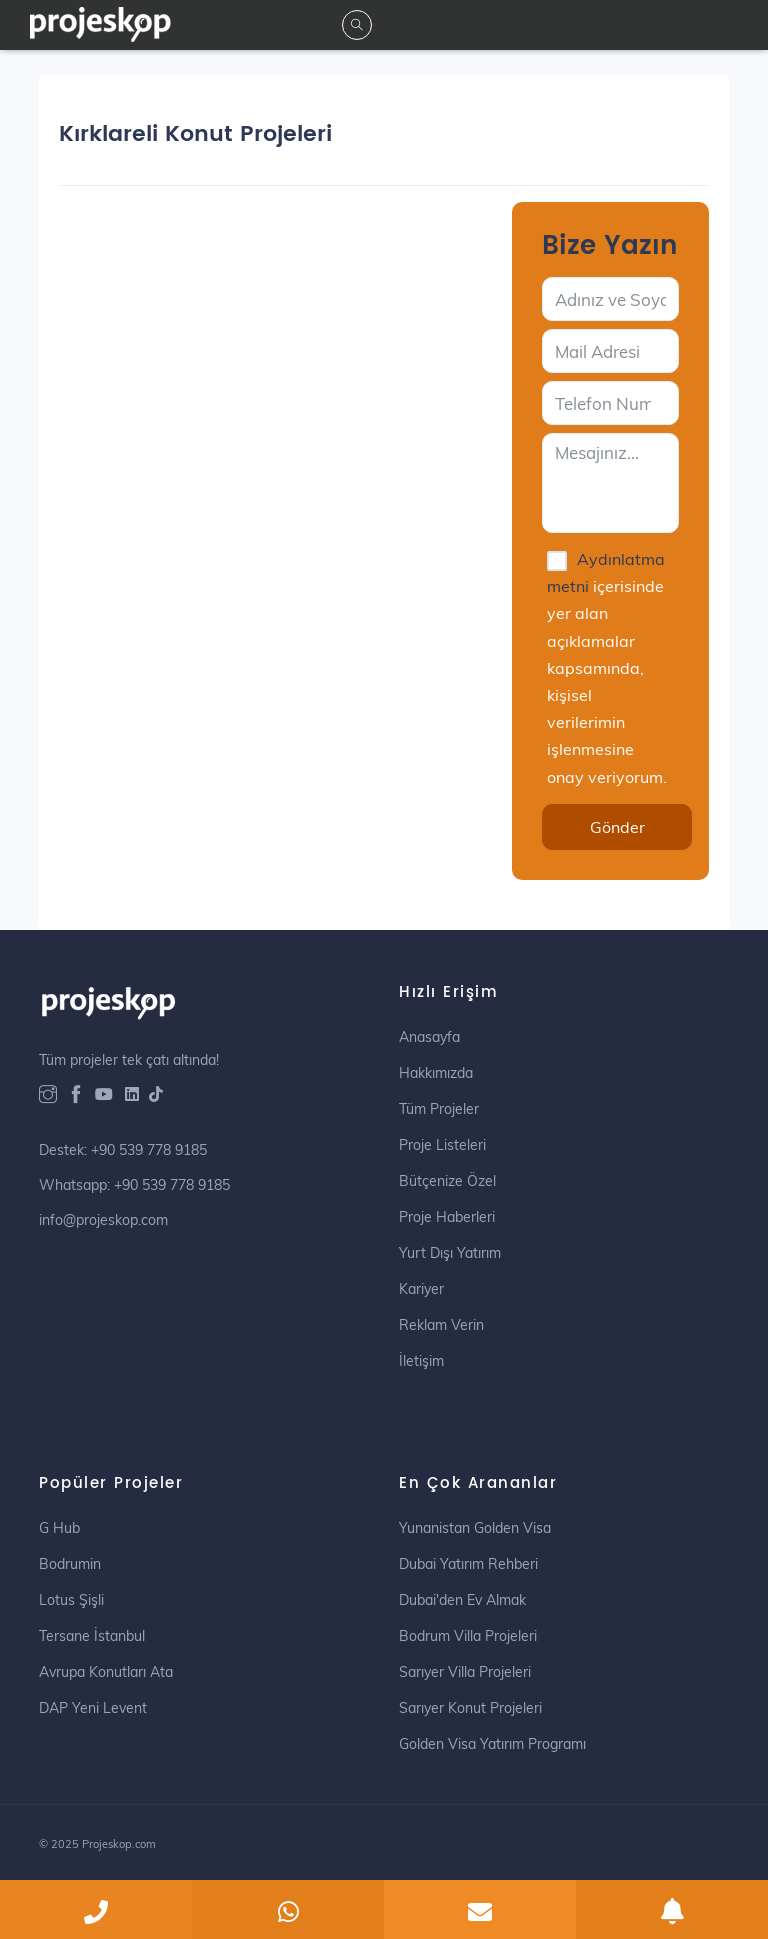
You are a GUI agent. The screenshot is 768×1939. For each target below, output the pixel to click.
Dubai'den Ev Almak (462, 1600)
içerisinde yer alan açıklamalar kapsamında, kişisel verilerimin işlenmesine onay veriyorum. (607, 668)
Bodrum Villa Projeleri (468, 1636)
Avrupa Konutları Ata (106, 1672)
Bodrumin (70, 1564)
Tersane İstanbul (92, 1636)
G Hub (59, 1528)
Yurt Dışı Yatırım (450, 1253)
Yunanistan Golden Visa (475, 1528)
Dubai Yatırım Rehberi (468, 1564)
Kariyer (421, 1289)
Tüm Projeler (439, 1109)
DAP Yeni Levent (93, 1708)
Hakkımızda (436, 1073)
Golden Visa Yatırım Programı (492, 1744)
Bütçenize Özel (447, 1181)
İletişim (421, 1361)
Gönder (617, 827)
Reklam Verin (441, 1325)
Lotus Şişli (71, 1600)
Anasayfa (429, 1037)
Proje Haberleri (447, 1217)
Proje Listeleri (442, 1145)
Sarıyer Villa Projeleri (465, 1672)
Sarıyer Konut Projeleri (470, 1708)
